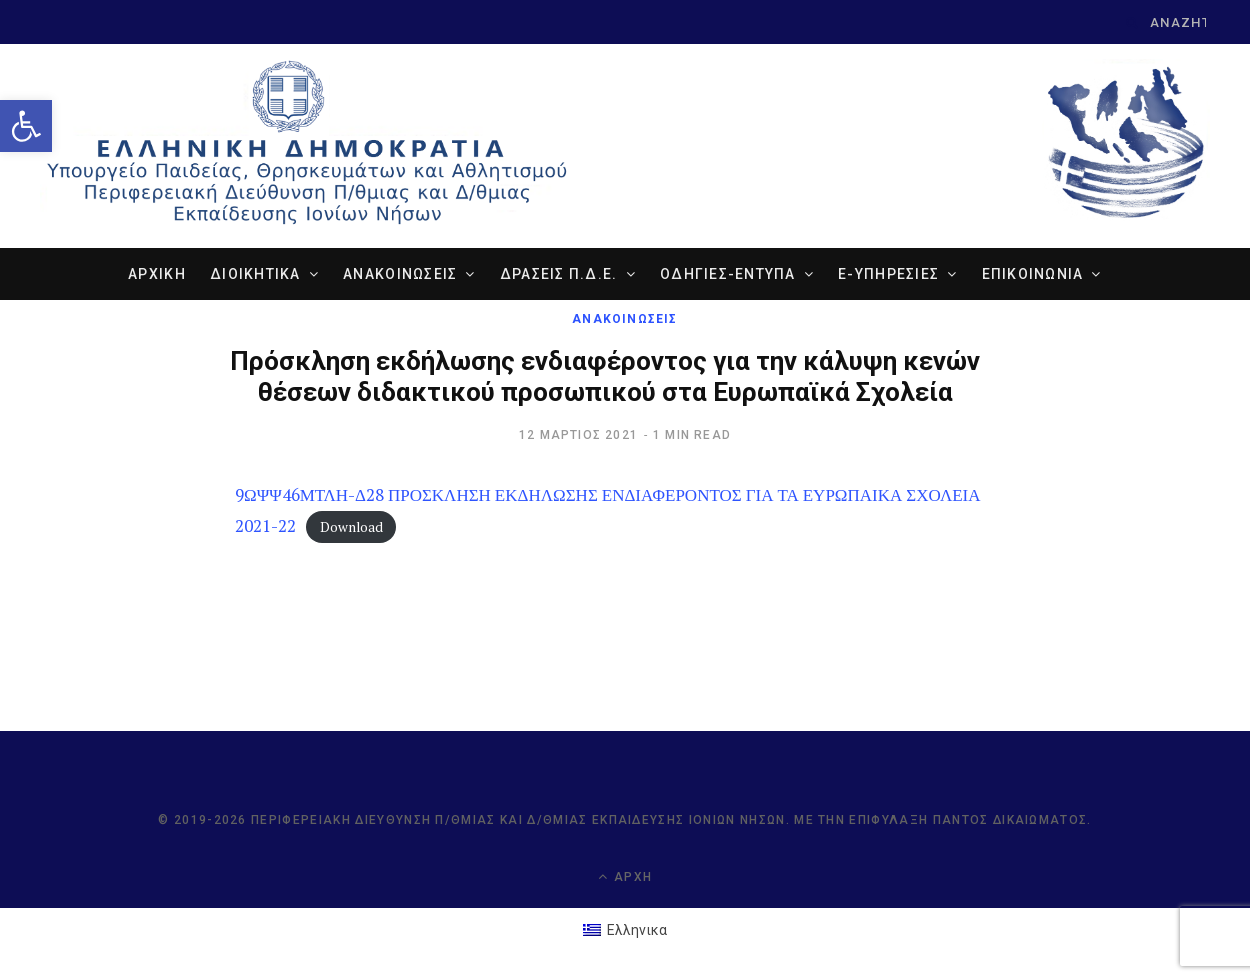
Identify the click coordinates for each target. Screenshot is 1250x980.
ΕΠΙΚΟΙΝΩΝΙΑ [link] (1033, 274)
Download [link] (351, 527)
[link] (26, 126)
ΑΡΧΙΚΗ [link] (157, 274)
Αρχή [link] (625, 876)
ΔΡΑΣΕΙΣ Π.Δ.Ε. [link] (559, 274)
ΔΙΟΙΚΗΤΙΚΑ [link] (255, 274)
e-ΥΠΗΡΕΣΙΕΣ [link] (888, 274)
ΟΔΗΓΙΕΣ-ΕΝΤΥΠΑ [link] (728, 274)
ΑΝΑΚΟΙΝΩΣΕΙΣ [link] (400, 274)
